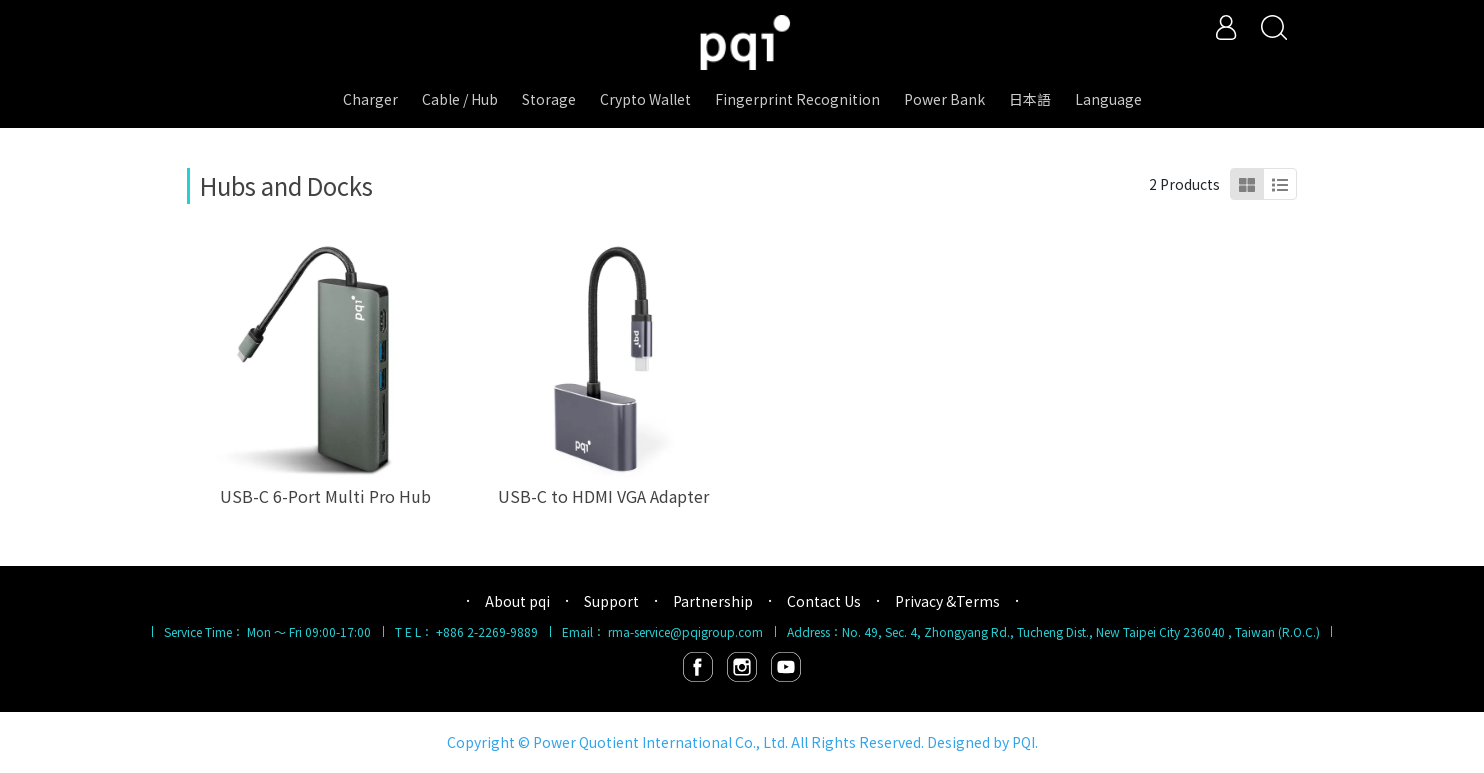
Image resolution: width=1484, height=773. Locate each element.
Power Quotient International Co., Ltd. (660, 742)
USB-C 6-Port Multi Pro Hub (325, 496)
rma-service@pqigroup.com (685, 631)
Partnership (713, 601)
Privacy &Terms (947, 601)
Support (611, 601)
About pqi (517, 601)
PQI (1023, 742)
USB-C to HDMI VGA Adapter (603, 496)
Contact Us (824, 601)
